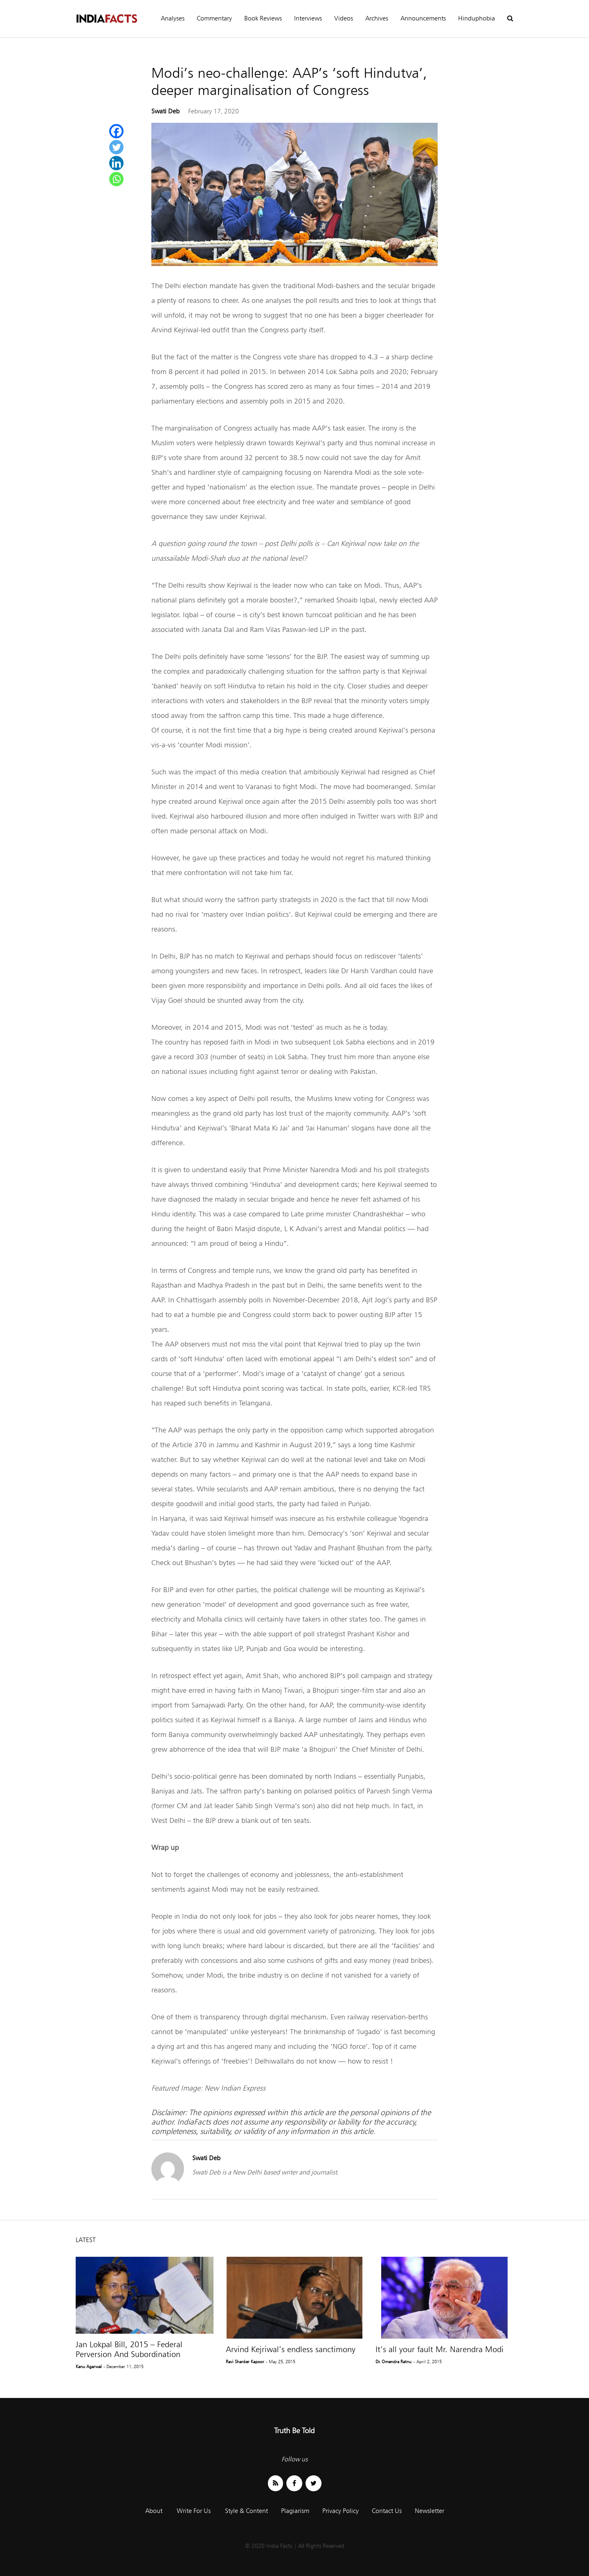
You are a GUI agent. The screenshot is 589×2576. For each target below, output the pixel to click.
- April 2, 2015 (428, 2361)
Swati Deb (165, 111)
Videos (343, 18)
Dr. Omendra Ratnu (393, 2361)
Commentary (214, 18)
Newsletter (429, 2511)
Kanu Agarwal (89, 2366)
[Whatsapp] (116, 179)
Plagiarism (295, 2511)
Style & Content (246, 2511)
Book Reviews (263, 18)
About (153, 2511)
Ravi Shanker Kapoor (245, 2361)
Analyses (172, 18)
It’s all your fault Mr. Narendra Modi (439, 2349)
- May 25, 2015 (280, 2361)
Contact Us (387, 2511)
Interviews (308, 18)
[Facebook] (116, 131)
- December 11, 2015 (123, 2366)
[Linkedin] (116, 163)
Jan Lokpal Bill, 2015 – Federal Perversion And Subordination (129, 2349)
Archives (376, 18)
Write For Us (194, 2511)
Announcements (423, 18)
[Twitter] (116, 147)
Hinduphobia (476, 18)
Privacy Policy (340, 2511)
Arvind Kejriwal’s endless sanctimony (290, 2349)
